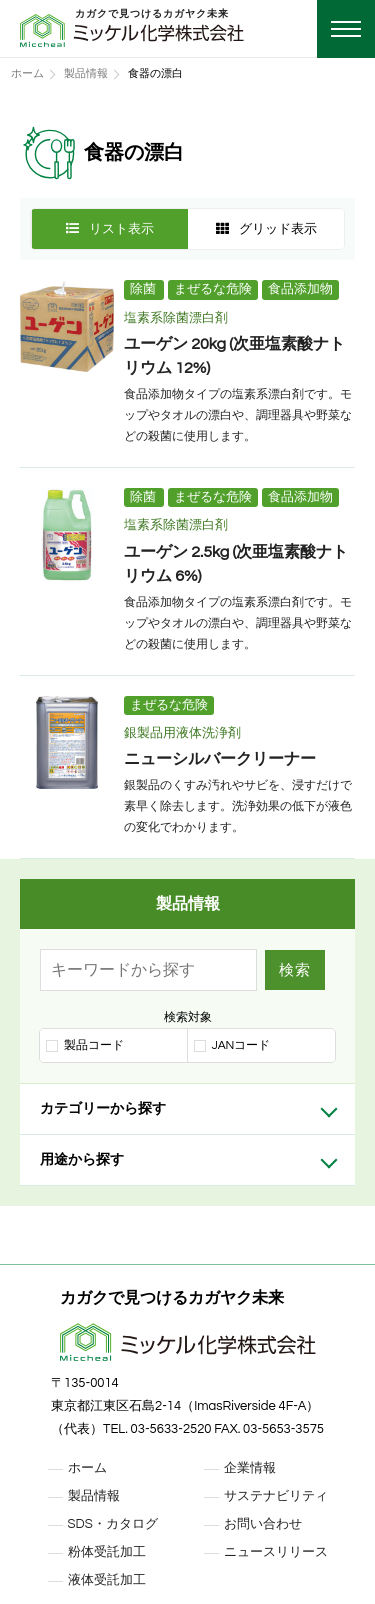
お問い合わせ (263, 1524)
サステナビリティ (276, 1496)
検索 (295, 969)
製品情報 (86, 73)
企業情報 (250, 1468)
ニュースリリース (276, 1552)
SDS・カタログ (113, 1524)
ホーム (27, 73)
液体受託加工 (107, 1580)
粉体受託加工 (107, 1552)
